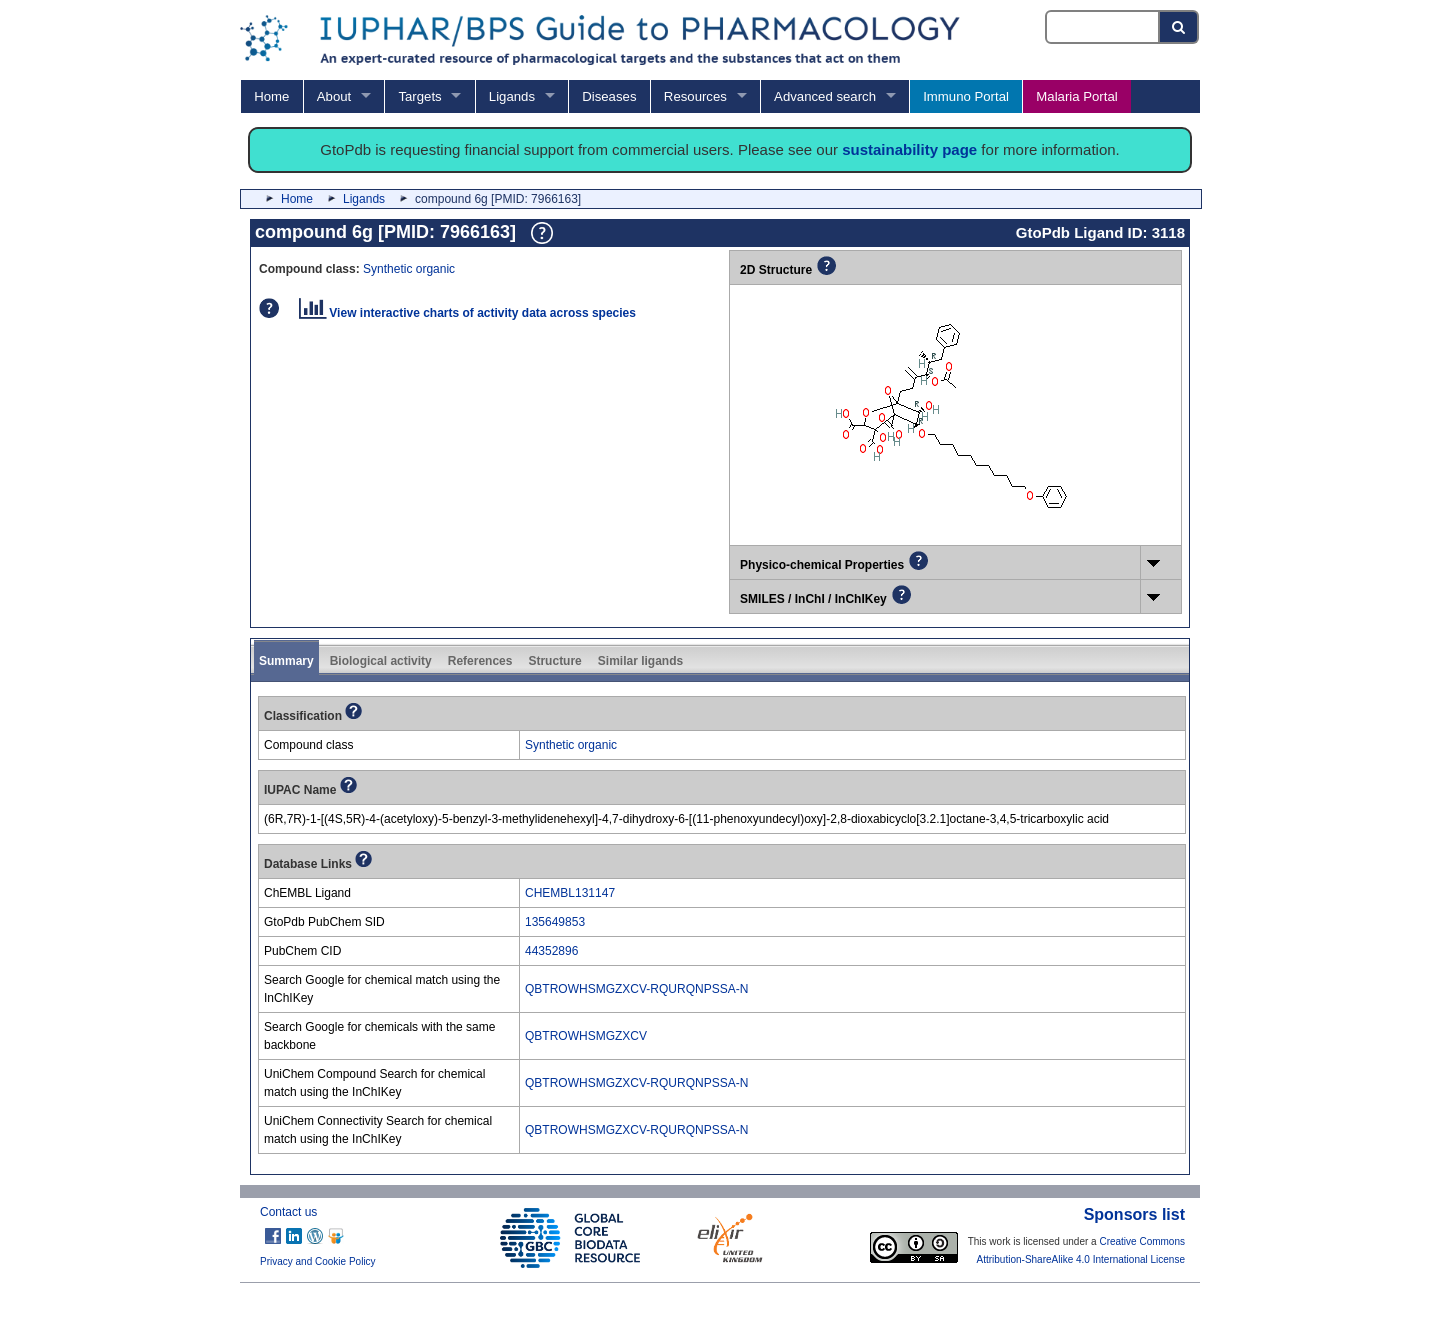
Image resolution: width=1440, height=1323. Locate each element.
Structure (554, 661)
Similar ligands (640, 661)
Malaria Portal (1076, 96)
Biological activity (381, 661)
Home (271, 96)
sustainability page (909, 149)
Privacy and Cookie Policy (318, 1261)
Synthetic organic (409, 269)
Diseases (609, 96)
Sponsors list (1134, 1214)
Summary (286, 661)
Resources (695, 96)
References (480, 661)
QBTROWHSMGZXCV (586, 1036)
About (334, 96)
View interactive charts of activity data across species (467, 313)
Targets (419, 96)
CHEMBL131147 (570, 893)
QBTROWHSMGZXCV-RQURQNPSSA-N (636, 989)
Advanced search (825, 96)
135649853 (555, 922)
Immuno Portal (966, 96)
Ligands (512, 96)
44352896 (551, 951)
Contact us (288, 1212)
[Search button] (1179, 27)
